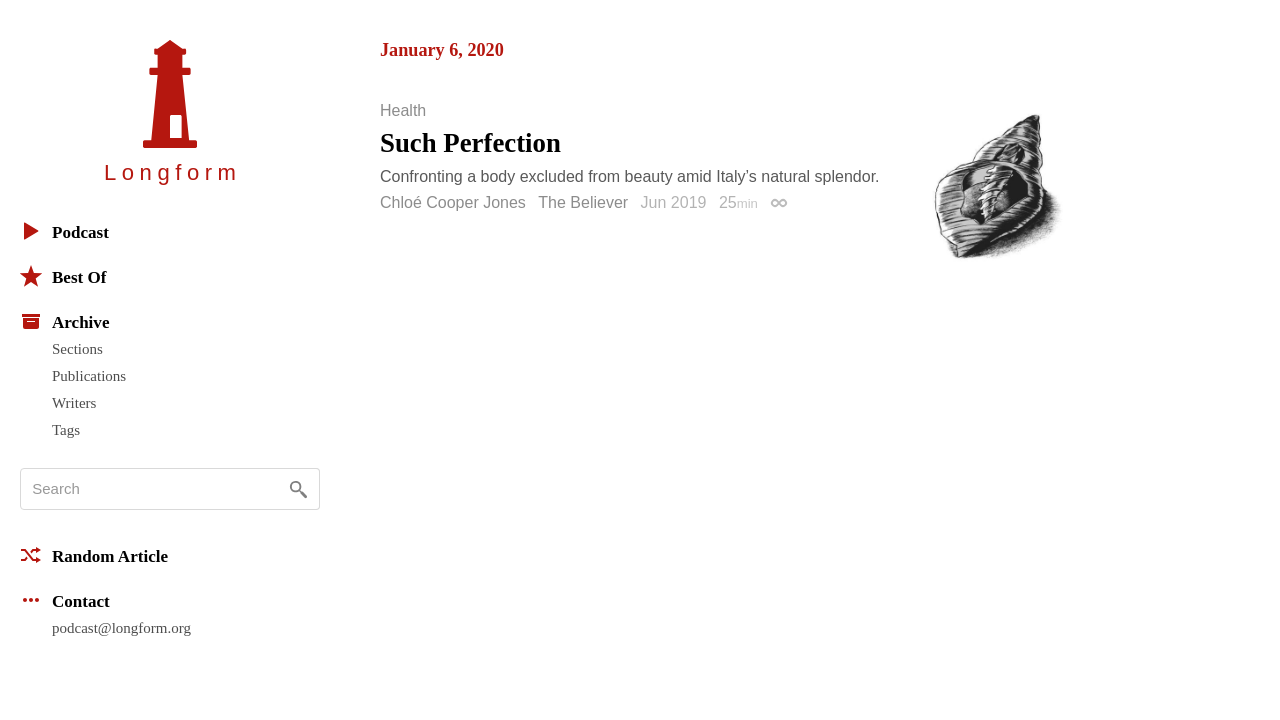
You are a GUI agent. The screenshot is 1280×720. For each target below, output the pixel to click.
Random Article (94, 555)
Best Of (63, 276)
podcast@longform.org (121, 628)
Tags (66, 430)
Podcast (64, 231)
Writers (74, 403)
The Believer (583, 202)
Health (403, 111)
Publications (89, 376)
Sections (77, 349)
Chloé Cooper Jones (453, 202)
